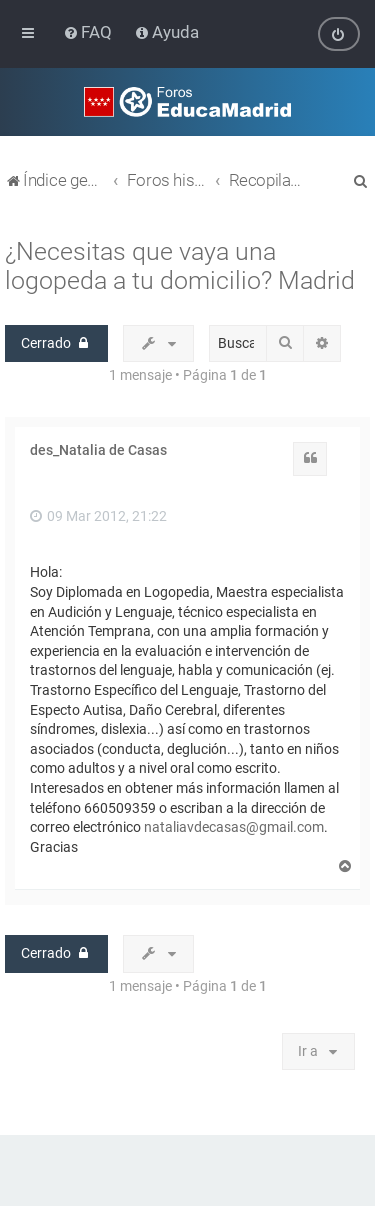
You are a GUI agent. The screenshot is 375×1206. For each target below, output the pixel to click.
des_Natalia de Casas (98, 450)
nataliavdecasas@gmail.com (234, 827)
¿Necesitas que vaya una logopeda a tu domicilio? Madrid (180, 265)
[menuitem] (89, 32)
